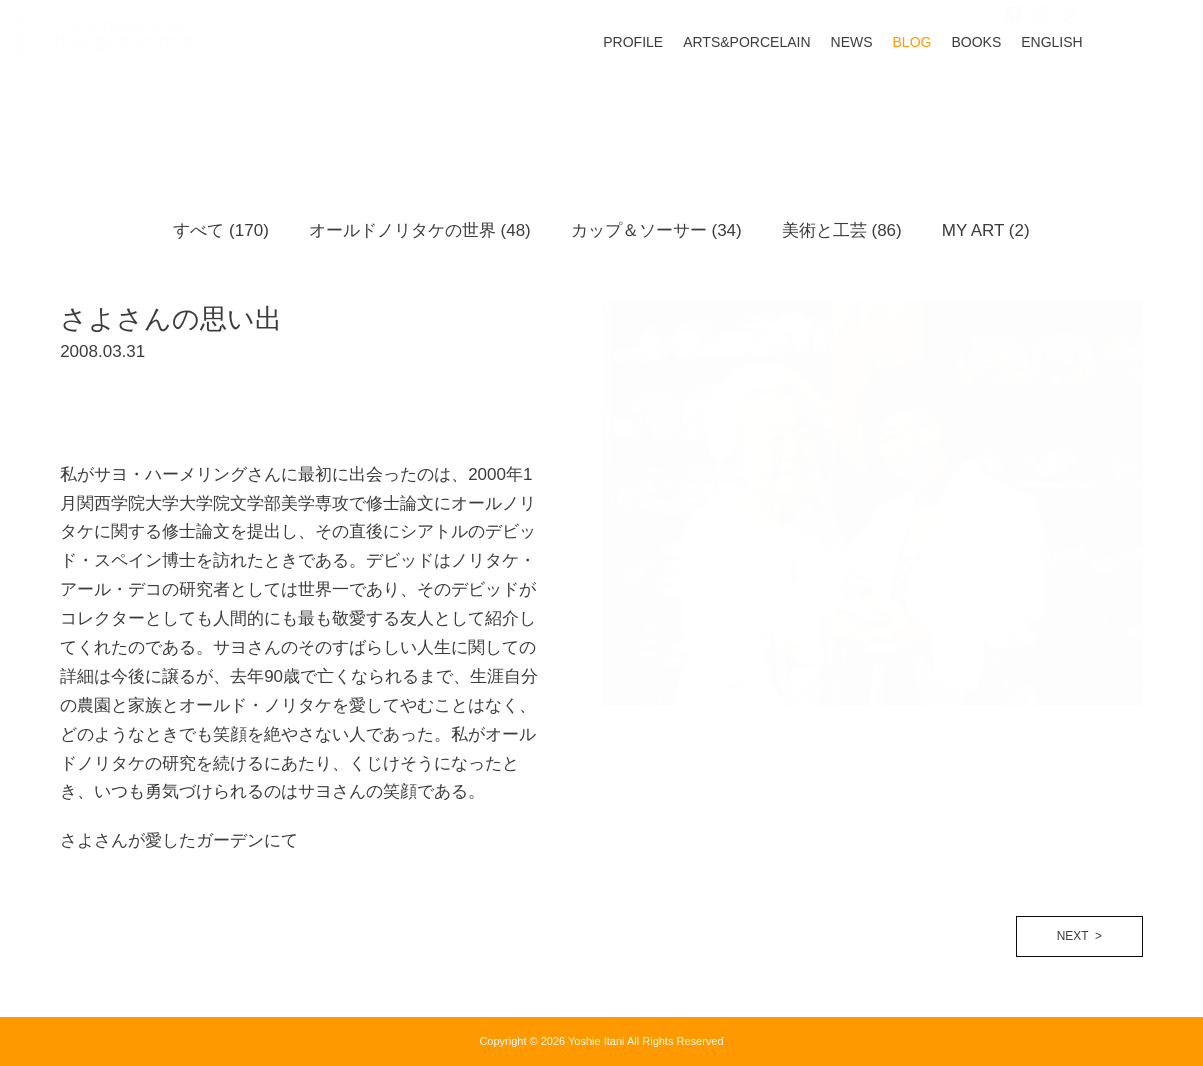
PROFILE (693, 103)
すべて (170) (220, 230)
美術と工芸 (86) (842, 230)
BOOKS (1037, 103)
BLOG (972, 103)
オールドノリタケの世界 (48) (420, 230)
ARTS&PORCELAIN (806, 103)
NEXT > (1079, 936)
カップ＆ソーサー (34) (656, 230)
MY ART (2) (986, 230)
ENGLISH (1111, 103)
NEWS (912, 103)
